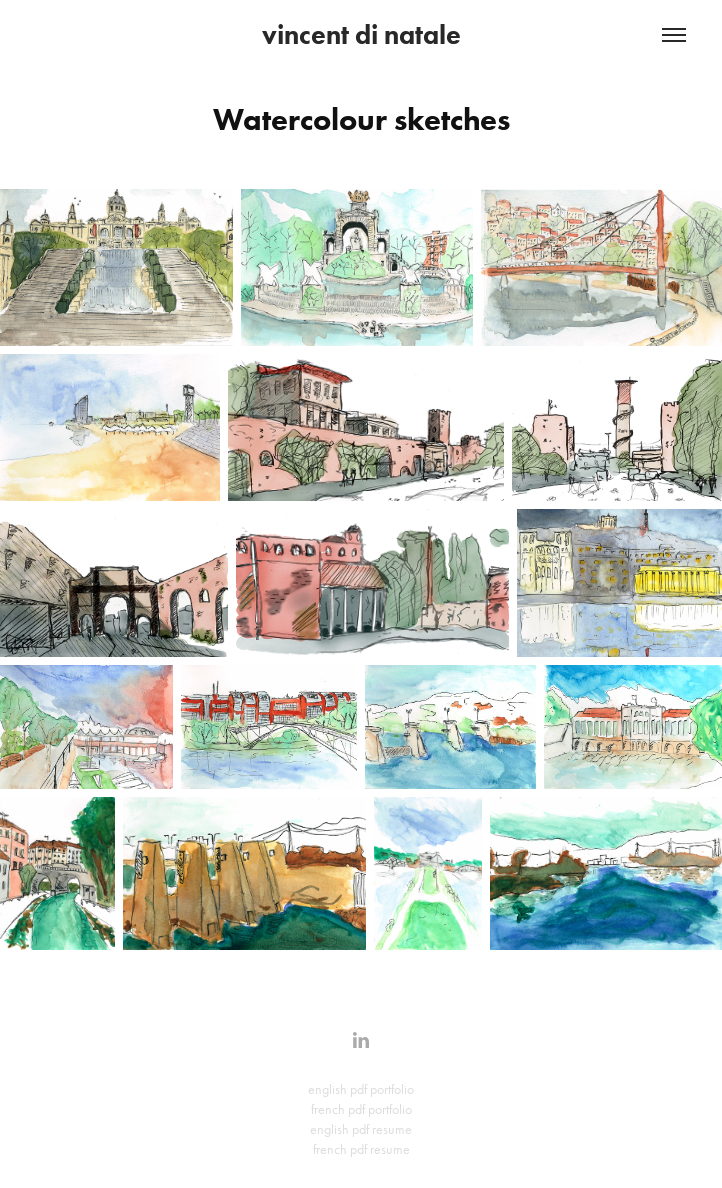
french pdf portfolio (361, 1109)
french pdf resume (361, 1149)
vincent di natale (361, 34)
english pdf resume (361, 1129)
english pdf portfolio (361, 1089)
